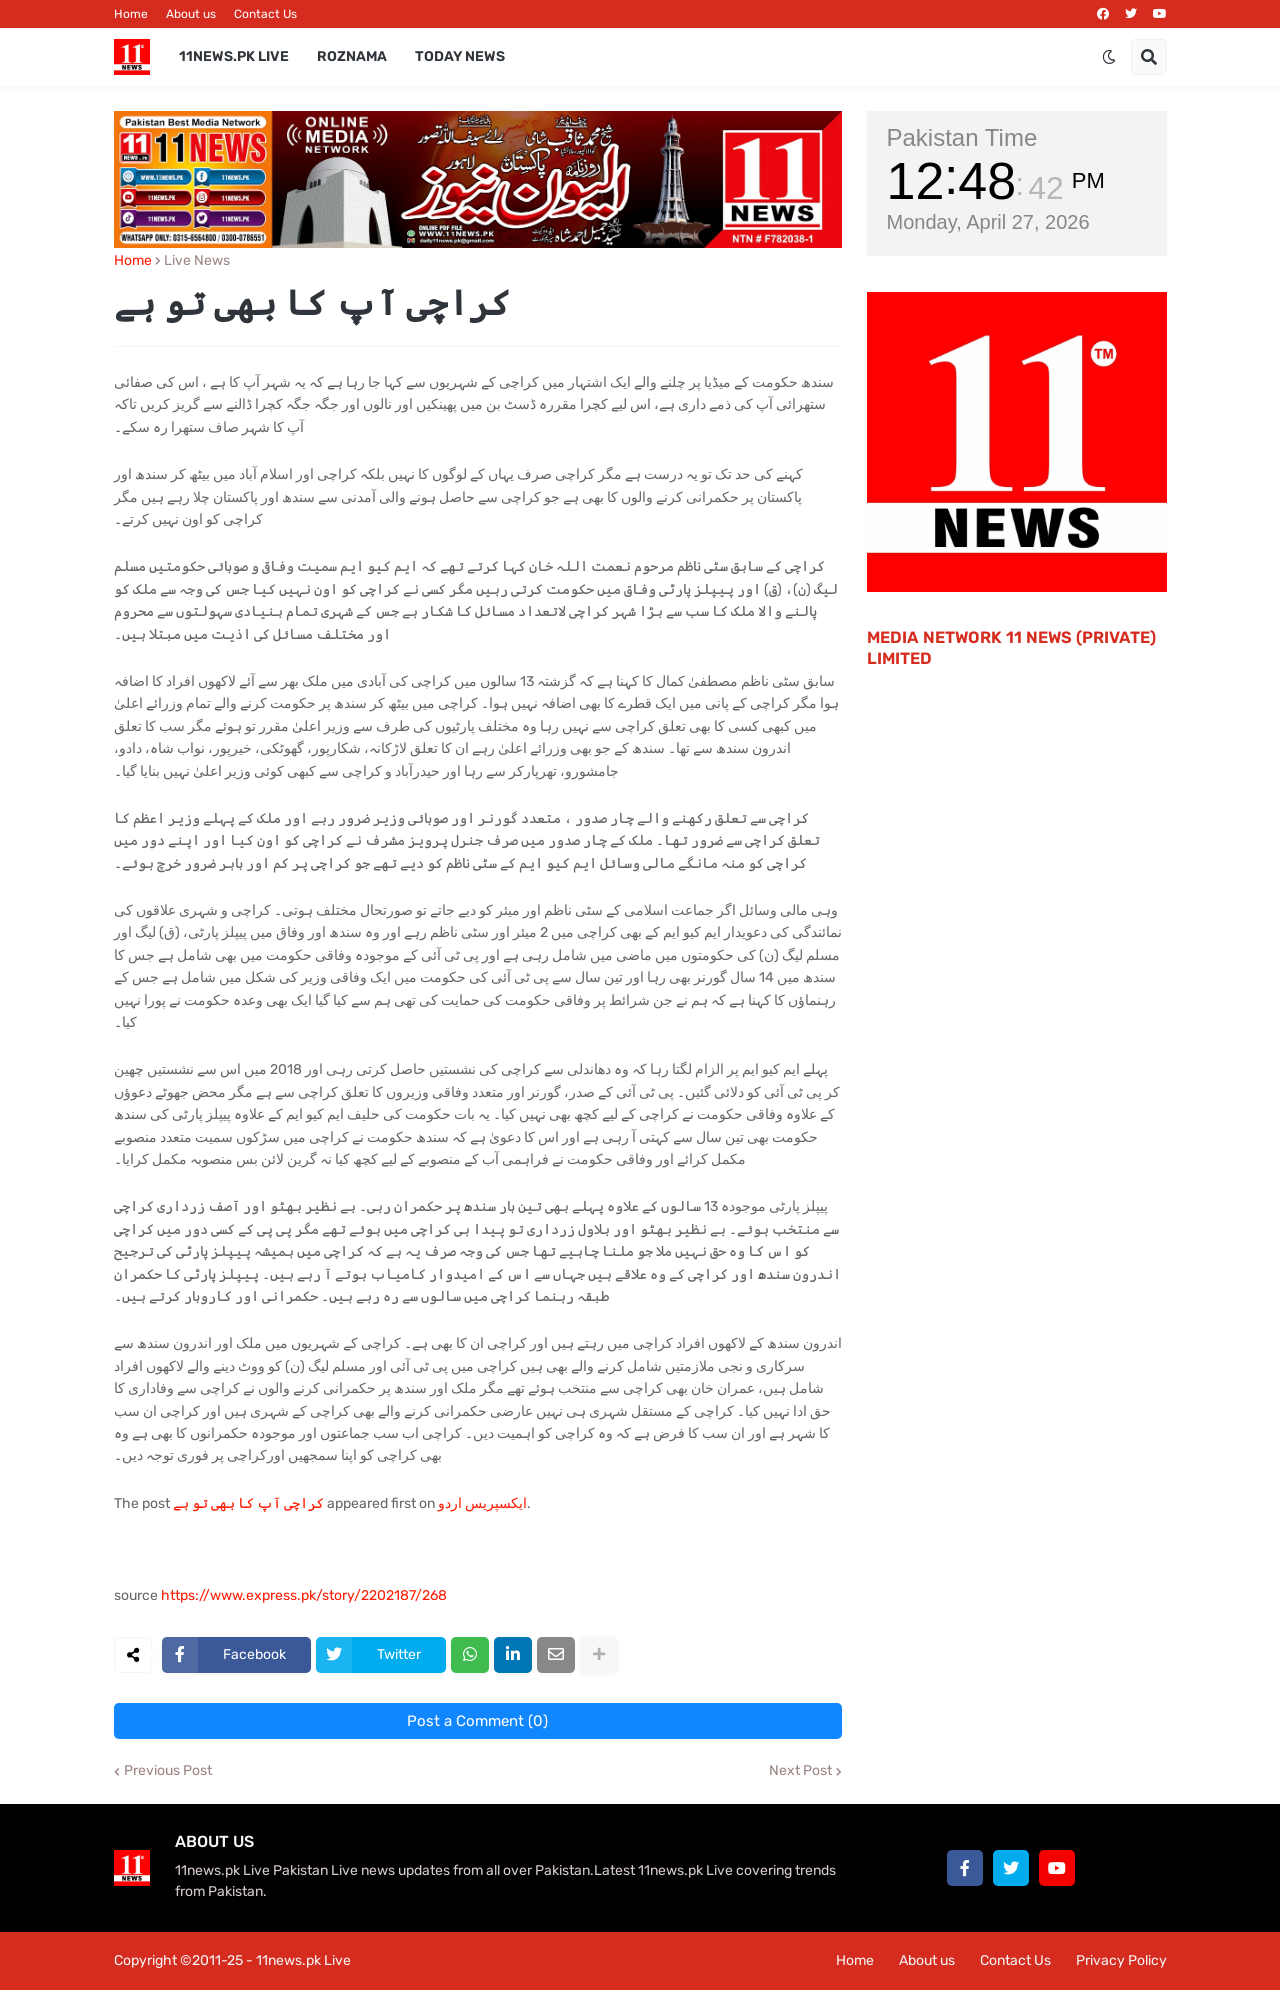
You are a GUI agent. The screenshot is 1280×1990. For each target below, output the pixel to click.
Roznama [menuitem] (352, 56)
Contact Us (265, 14)
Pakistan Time (962, 137)
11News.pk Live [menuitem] (234, 56)
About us (191, 14)
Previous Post (168, 1771)
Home (131, 14)
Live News (197, 261)
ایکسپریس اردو (482, 1503)
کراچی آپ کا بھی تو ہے (248, 1503)
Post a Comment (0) (477, 1721)
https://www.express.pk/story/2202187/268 (304, 1595)
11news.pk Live (303, 1960)
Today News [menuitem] (460, 56)
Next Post (800, 1771)
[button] (1109, 57)
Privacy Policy (1121, 1960)
